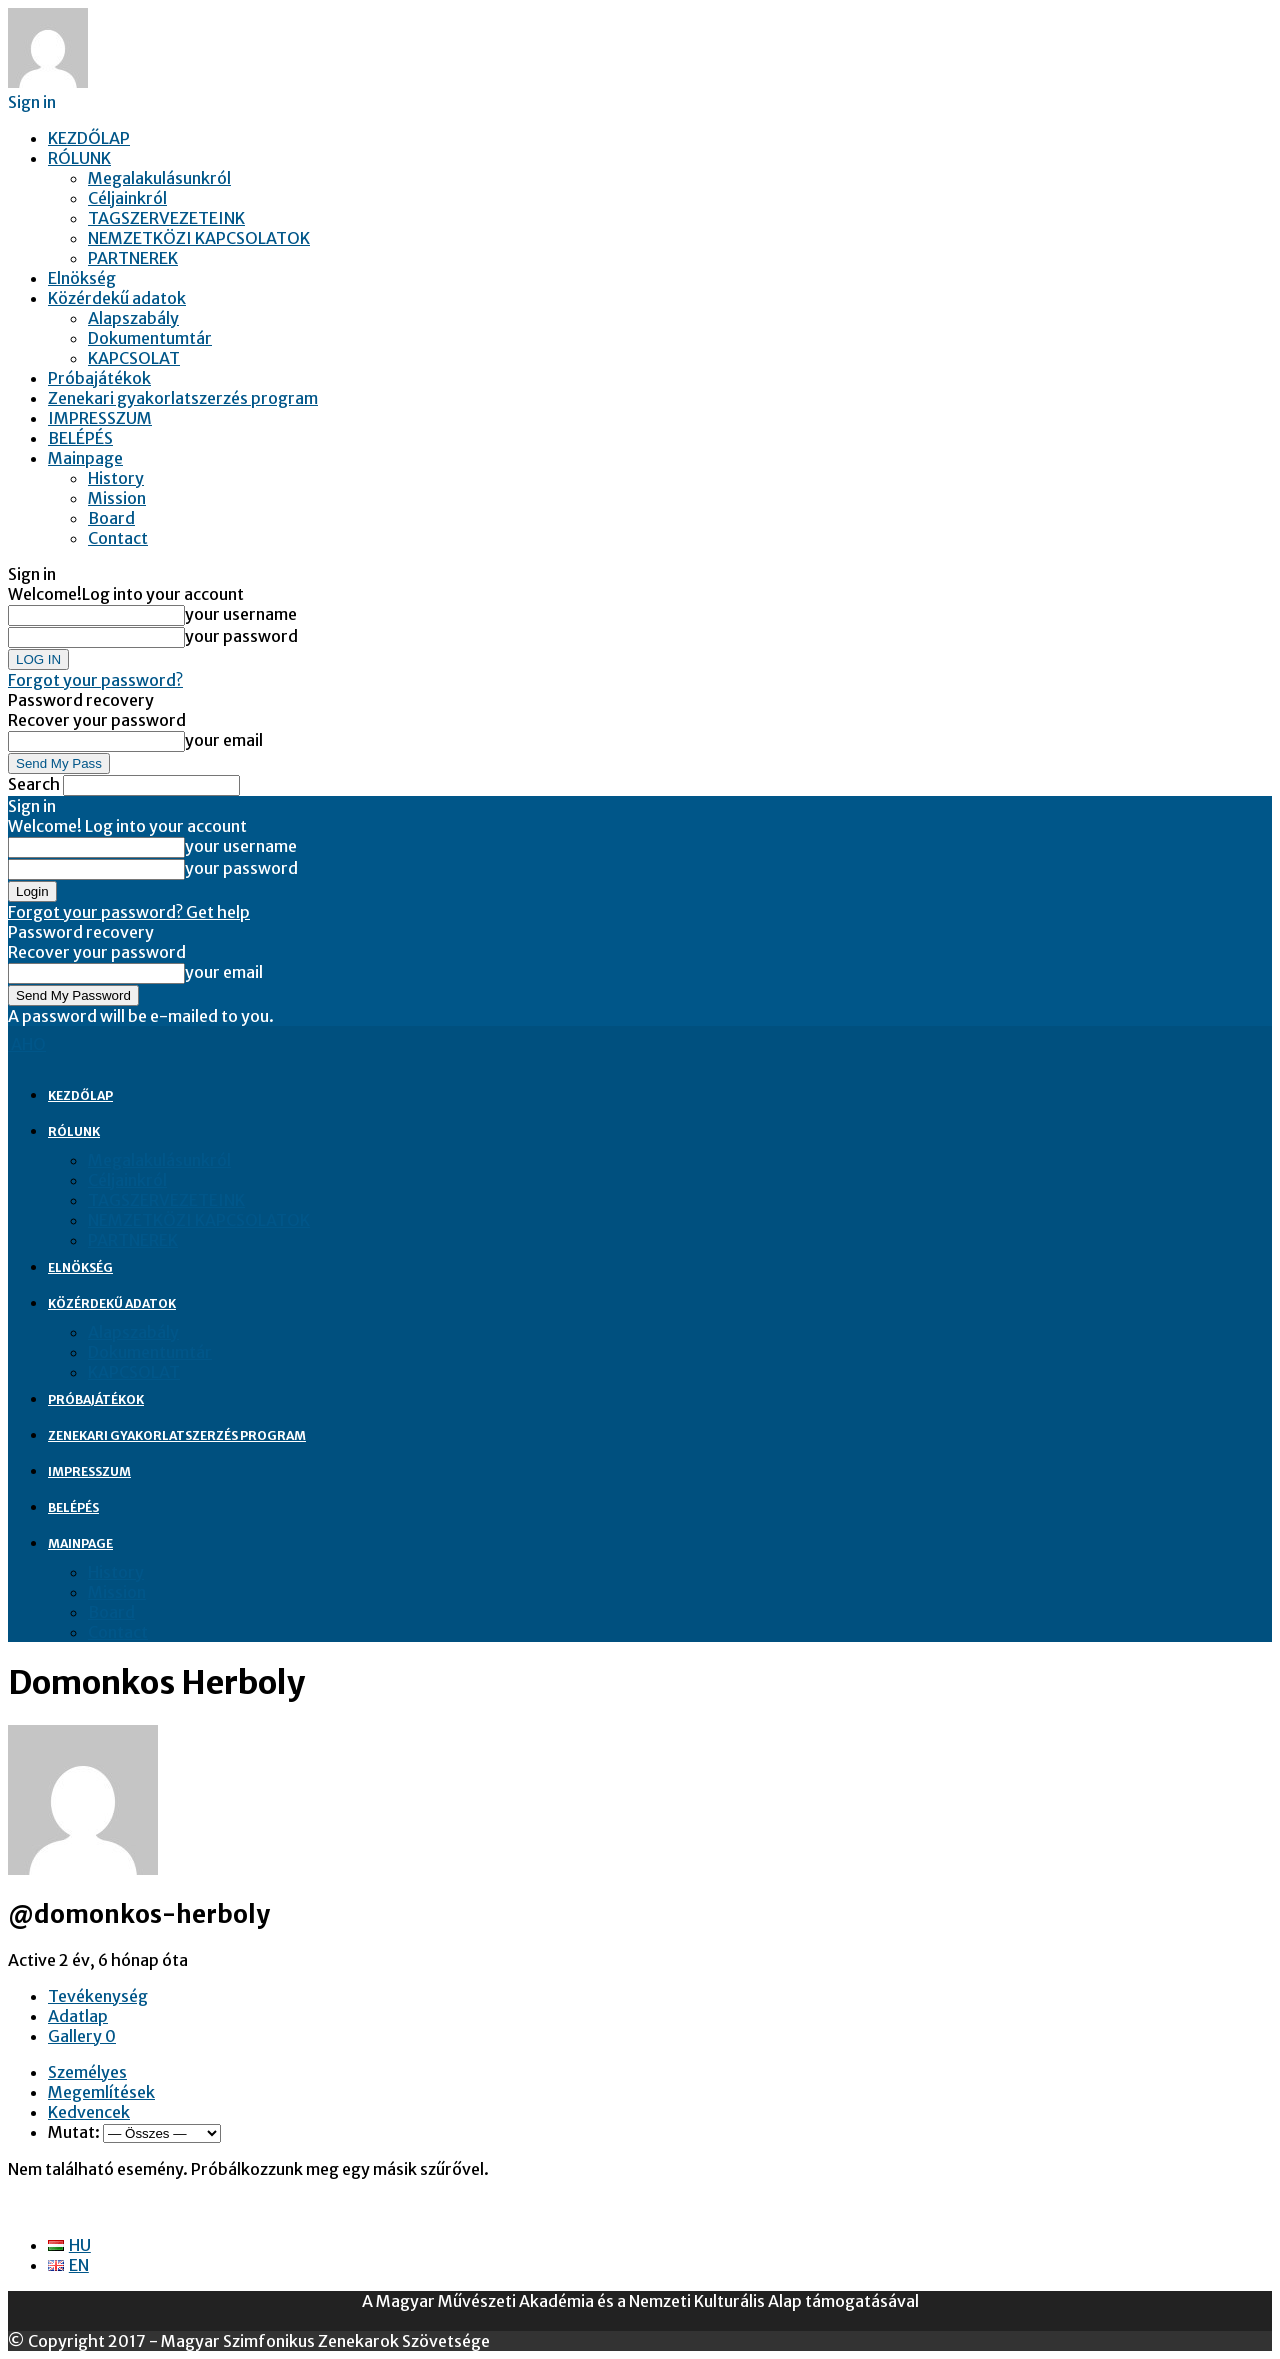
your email (224, 740)
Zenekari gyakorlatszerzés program (183, 398)
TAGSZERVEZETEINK (166, 218)
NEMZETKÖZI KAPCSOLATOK (199, 238)
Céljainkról (127, 198)
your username (241, 614)
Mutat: (74, 2132)
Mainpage (85, 458)
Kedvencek (89, 2112)
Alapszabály (133, 318)
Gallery (82, 2036)
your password (241, 636)
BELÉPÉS (80, 438)
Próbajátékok (99, 378)
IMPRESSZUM (100, 418)
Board (111, 518)
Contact (118, 538)
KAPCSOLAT (134, 358)
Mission (117, 498)
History (116, 478)
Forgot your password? (95, 680)
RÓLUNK (79, 158)
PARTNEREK (133, 258)
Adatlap (78, 2016)
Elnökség (82, 278)
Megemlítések (101, 2092)
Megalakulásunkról (159, 178)
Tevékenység (98, 1996)
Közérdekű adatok (117, 298)
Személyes (87, 2072)
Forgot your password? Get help (129, 912)
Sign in (32, 102)
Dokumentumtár (150, 338)
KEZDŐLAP (89, 138)
